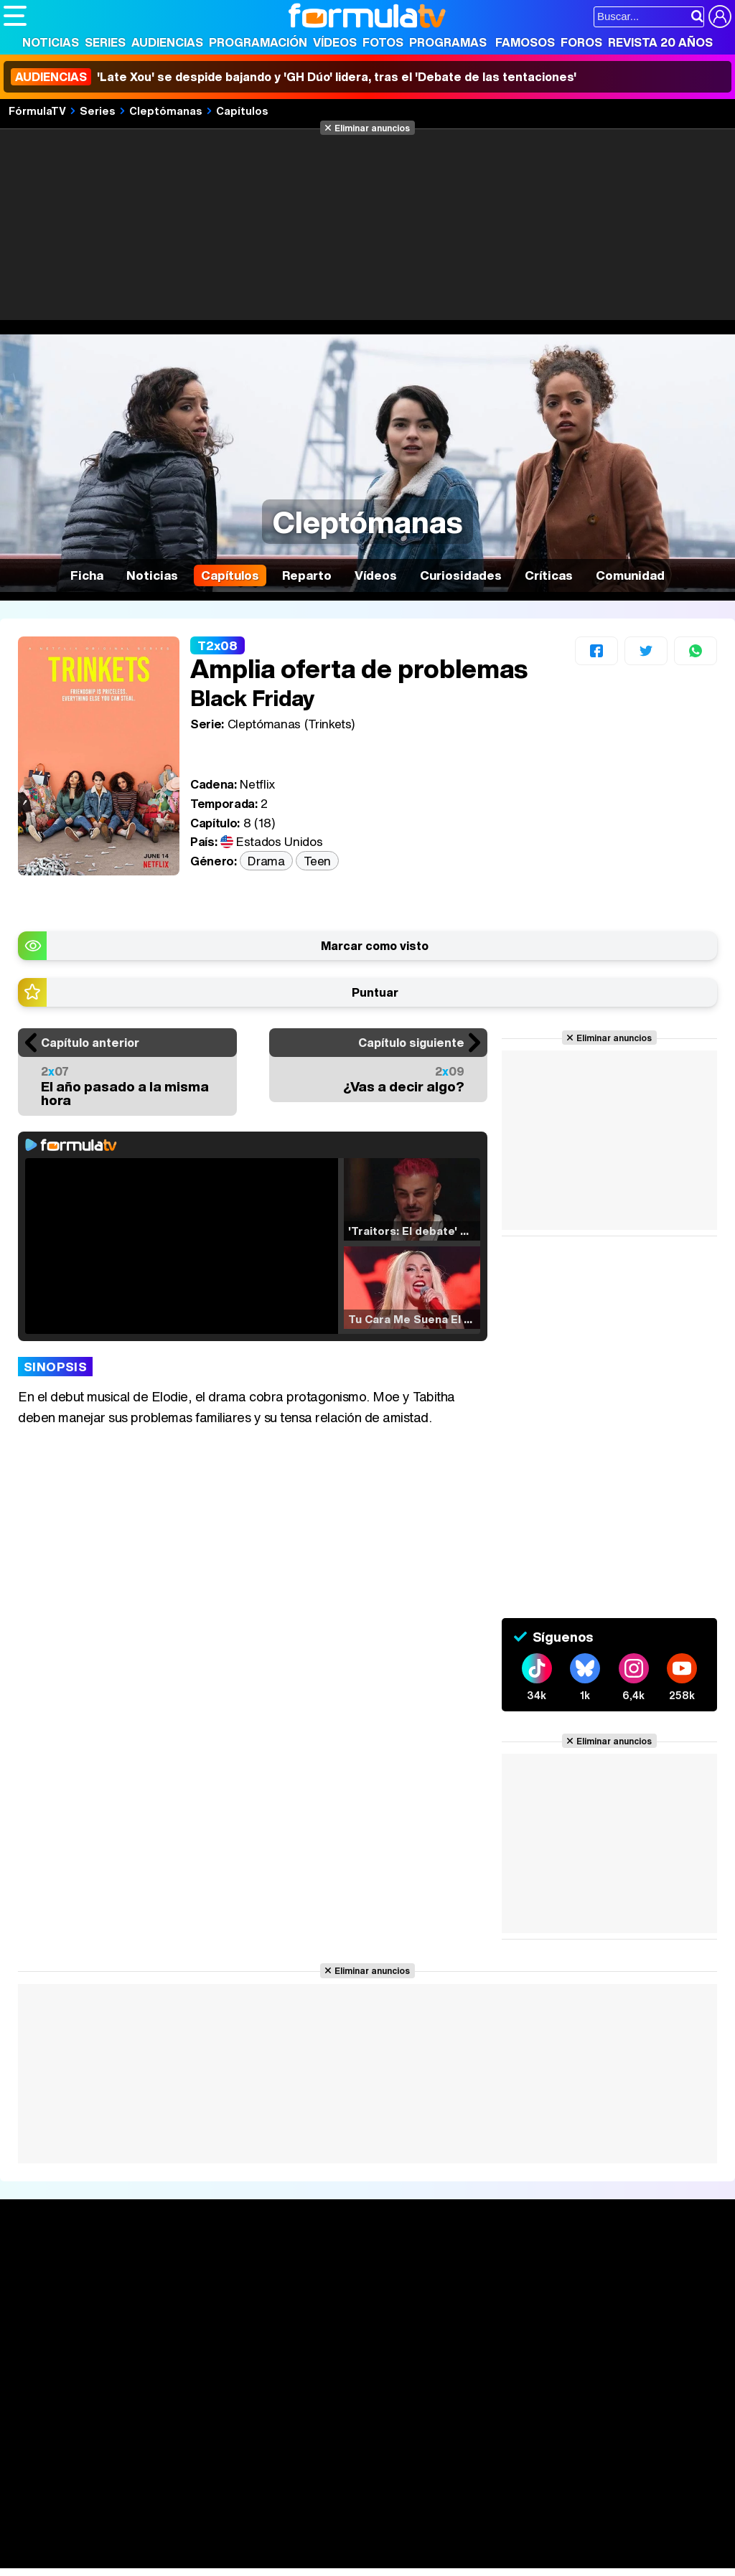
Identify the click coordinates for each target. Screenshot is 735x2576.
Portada (38, 2268)
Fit (365, 2538)
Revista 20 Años (660, 42)
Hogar (394, 2538)
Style (137, 2557)
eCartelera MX (304, 2518)
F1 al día (230, 2557)
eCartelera (232, 2518)
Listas (170, 2299)
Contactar (547, 2436)
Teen (317, 861)
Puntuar (375, 992)
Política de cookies (308, 2436)
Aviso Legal (117, 2436)
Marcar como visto (375, 945)
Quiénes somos (44, 2436)
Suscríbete (618, 2321)
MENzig (98, 2557)
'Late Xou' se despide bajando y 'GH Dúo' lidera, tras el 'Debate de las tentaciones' (293, 76)
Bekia (95, 2538)
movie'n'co (374, 2518)
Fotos (382, 42)
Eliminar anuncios (372, 127)
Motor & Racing (297, 2557)
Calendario (182, 2284)
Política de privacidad (203, 2436)
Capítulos (242, 110)
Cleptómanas (165, 110)
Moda (131, 2538)
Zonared (365, 2557)
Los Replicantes (118, 2499)
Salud (295, 2538)
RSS (590, 2436)
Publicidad (489, 2436)
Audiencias (167, 42)
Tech (190, 2557)
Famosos (525, 42)
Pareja (213, 2538)
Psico (430, 2538)
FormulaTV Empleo (150, 2518)
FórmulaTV (37, 110)
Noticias (50, 42)
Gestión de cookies (409, 2436)
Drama (266, 861)
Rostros (608, 2268)
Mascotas (476, 2538)
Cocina (334, 2538)
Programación (258, 42)
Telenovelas (480, 2334)
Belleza (171, 2538)
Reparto (307, 575)
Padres (255, 2538)
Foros (581, 42)
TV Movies (182, 2314)
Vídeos (335, 42)
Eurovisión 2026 (482, 2311)
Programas (448, 42)
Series (105, 42)
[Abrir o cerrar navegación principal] (15, 16)
